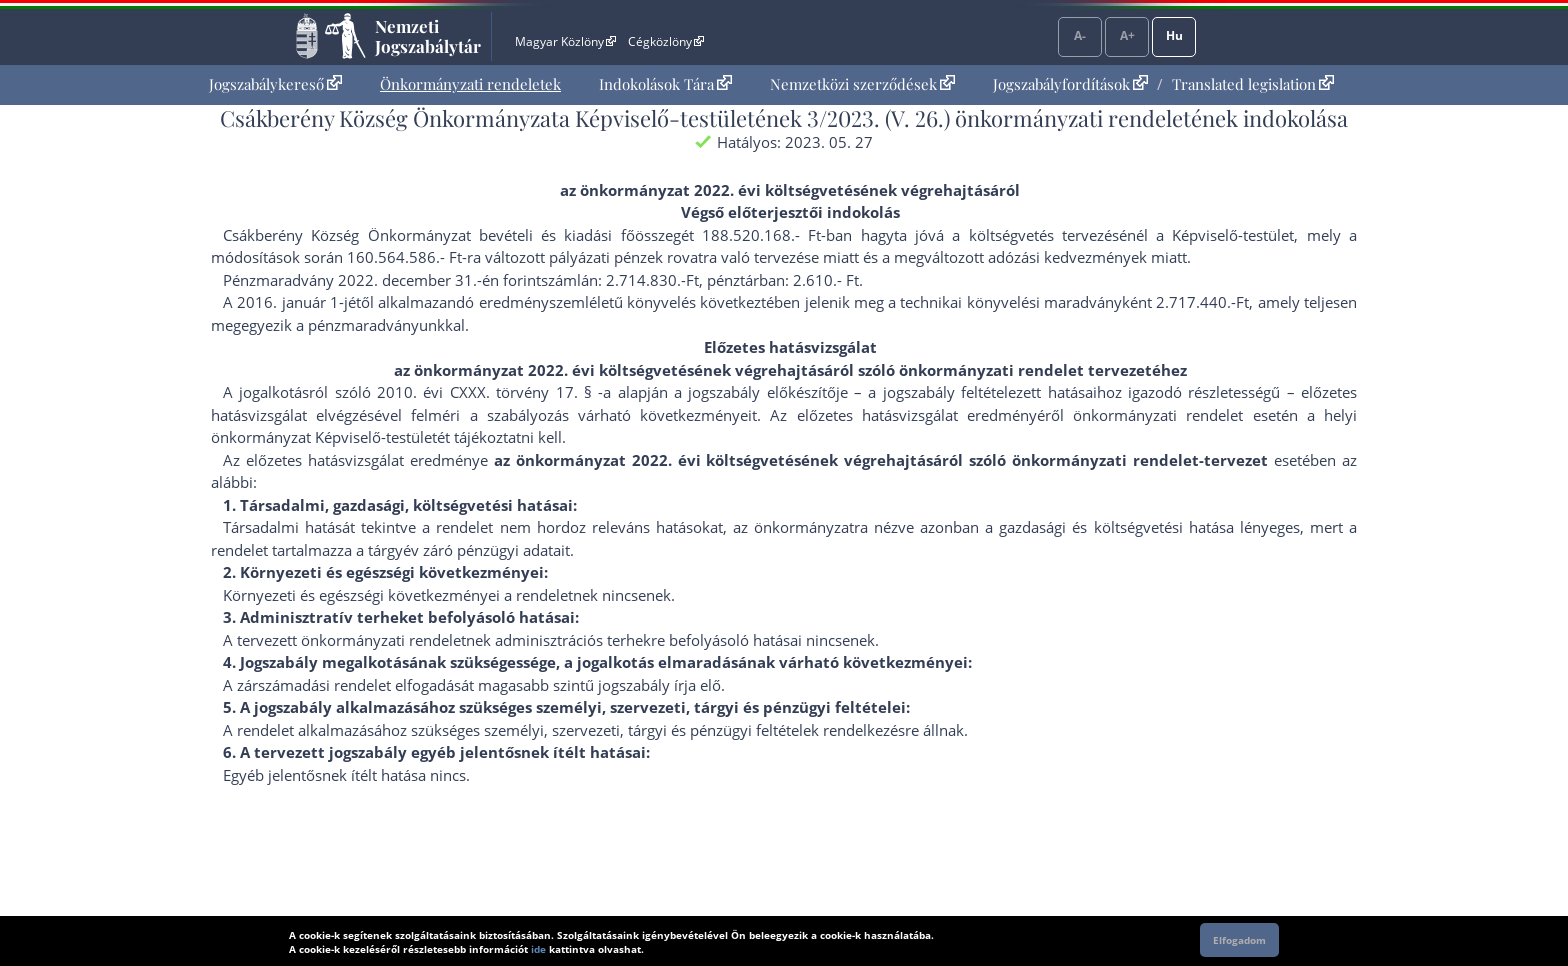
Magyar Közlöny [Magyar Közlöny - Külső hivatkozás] (565, 41)
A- (1080, 35)
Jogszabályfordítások (1070, 84)
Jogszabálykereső (275, 84)
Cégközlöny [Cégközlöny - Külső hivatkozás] (666, 41)
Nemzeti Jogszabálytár (428, 36)
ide (538, 949)
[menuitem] (275, 84)
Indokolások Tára (665, 84)
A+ (1127, 35)
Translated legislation (1253, 84)
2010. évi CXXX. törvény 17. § (484, 392)
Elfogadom (1239, 940)
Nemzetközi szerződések (862, 84)
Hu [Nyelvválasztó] (1174, 35)
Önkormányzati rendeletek (470, 84)
